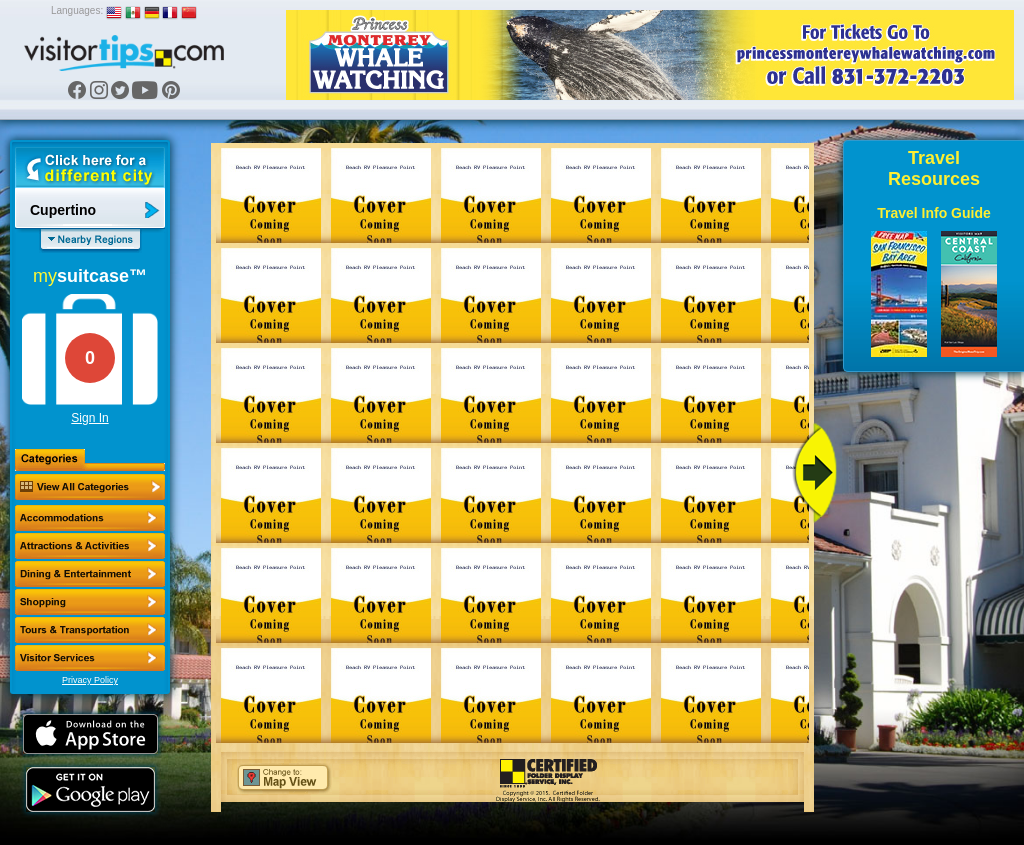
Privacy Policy (90, 680)
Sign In (89, 418)
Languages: (77, 10)
